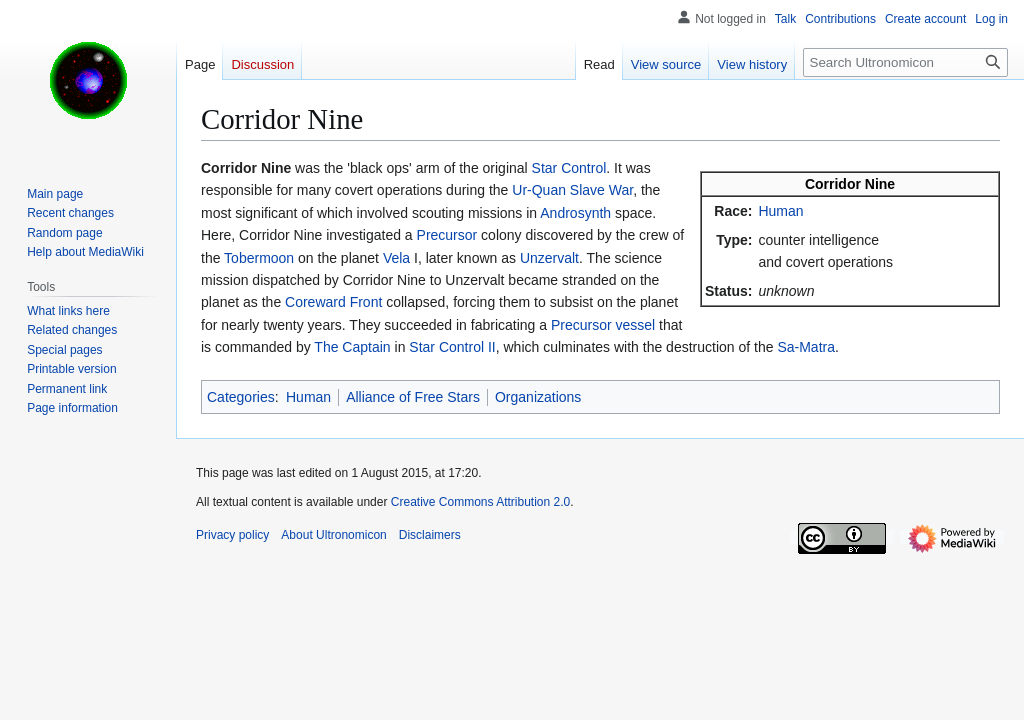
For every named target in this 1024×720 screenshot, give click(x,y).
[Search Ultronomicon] (905, 62)
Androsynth (575, 213)
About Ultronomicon (333, 535)
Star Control (569, 168)
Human (780, 211)
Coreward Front (333, 302)
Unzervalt (549, 258)
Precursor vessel (603, 325)
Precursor (447, 235)
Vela (396, 258)
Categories (241, 397)
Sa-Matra (806, 347)
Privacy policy (232, 535)
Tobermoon (259, 258)
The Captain (352, 347)
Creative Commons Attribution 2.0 (480, 502)
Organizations (538, 397)
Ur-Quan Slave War (572, 190)
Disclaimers (430, 535)
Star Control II (452, 347)
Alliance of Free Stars (413, 397)
